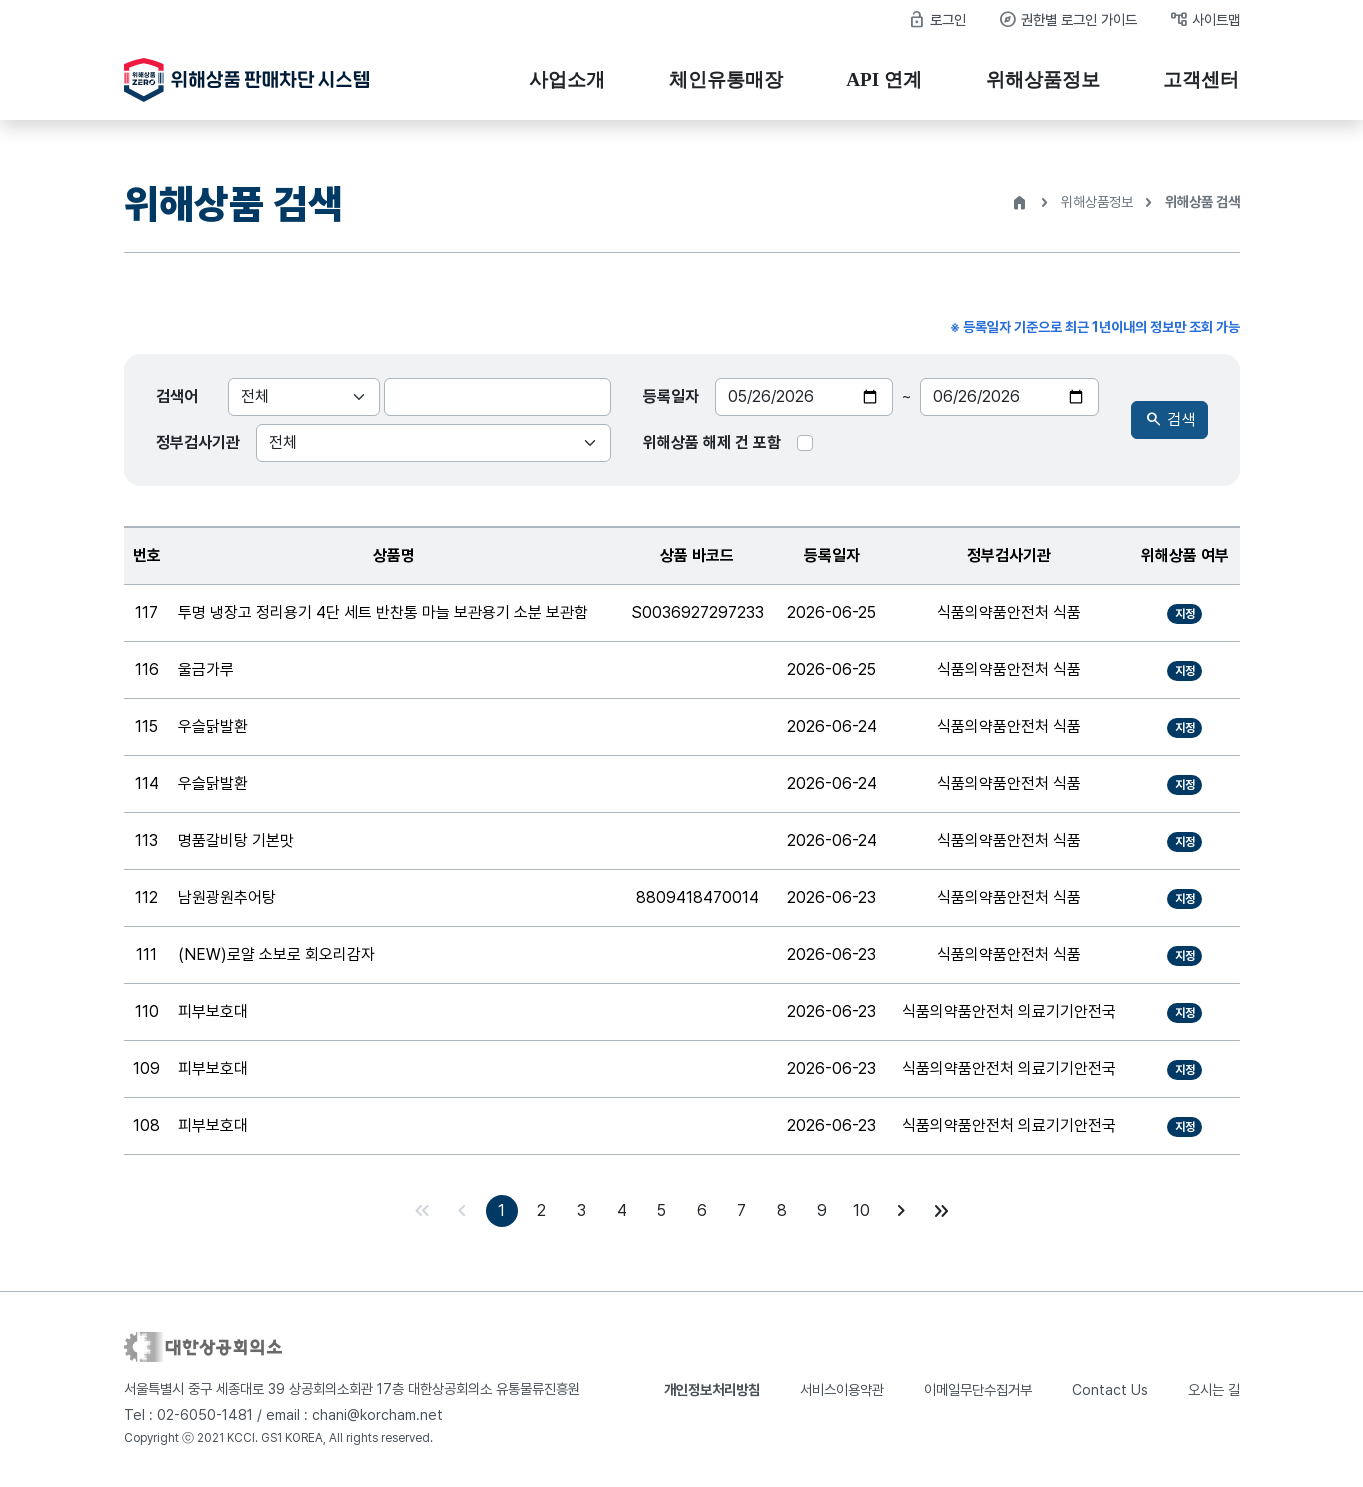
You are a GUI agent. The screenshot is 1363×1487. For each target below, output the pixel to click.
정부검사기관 (198, 442)
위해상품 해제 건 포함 (712, 442)
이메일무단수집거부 (978, 1389)
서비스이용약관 (842, 1389)
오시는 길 (1214, 1389)
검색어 (177, 396)
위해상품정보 (1043, 79)
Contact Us (1110, 1389)
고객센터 (1201, 79)
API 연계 (884, 79)
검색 (1169, 420)
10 (861, 1210)
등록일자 (671, 396)
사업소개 (567, 79)
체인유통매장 (726, 79)
